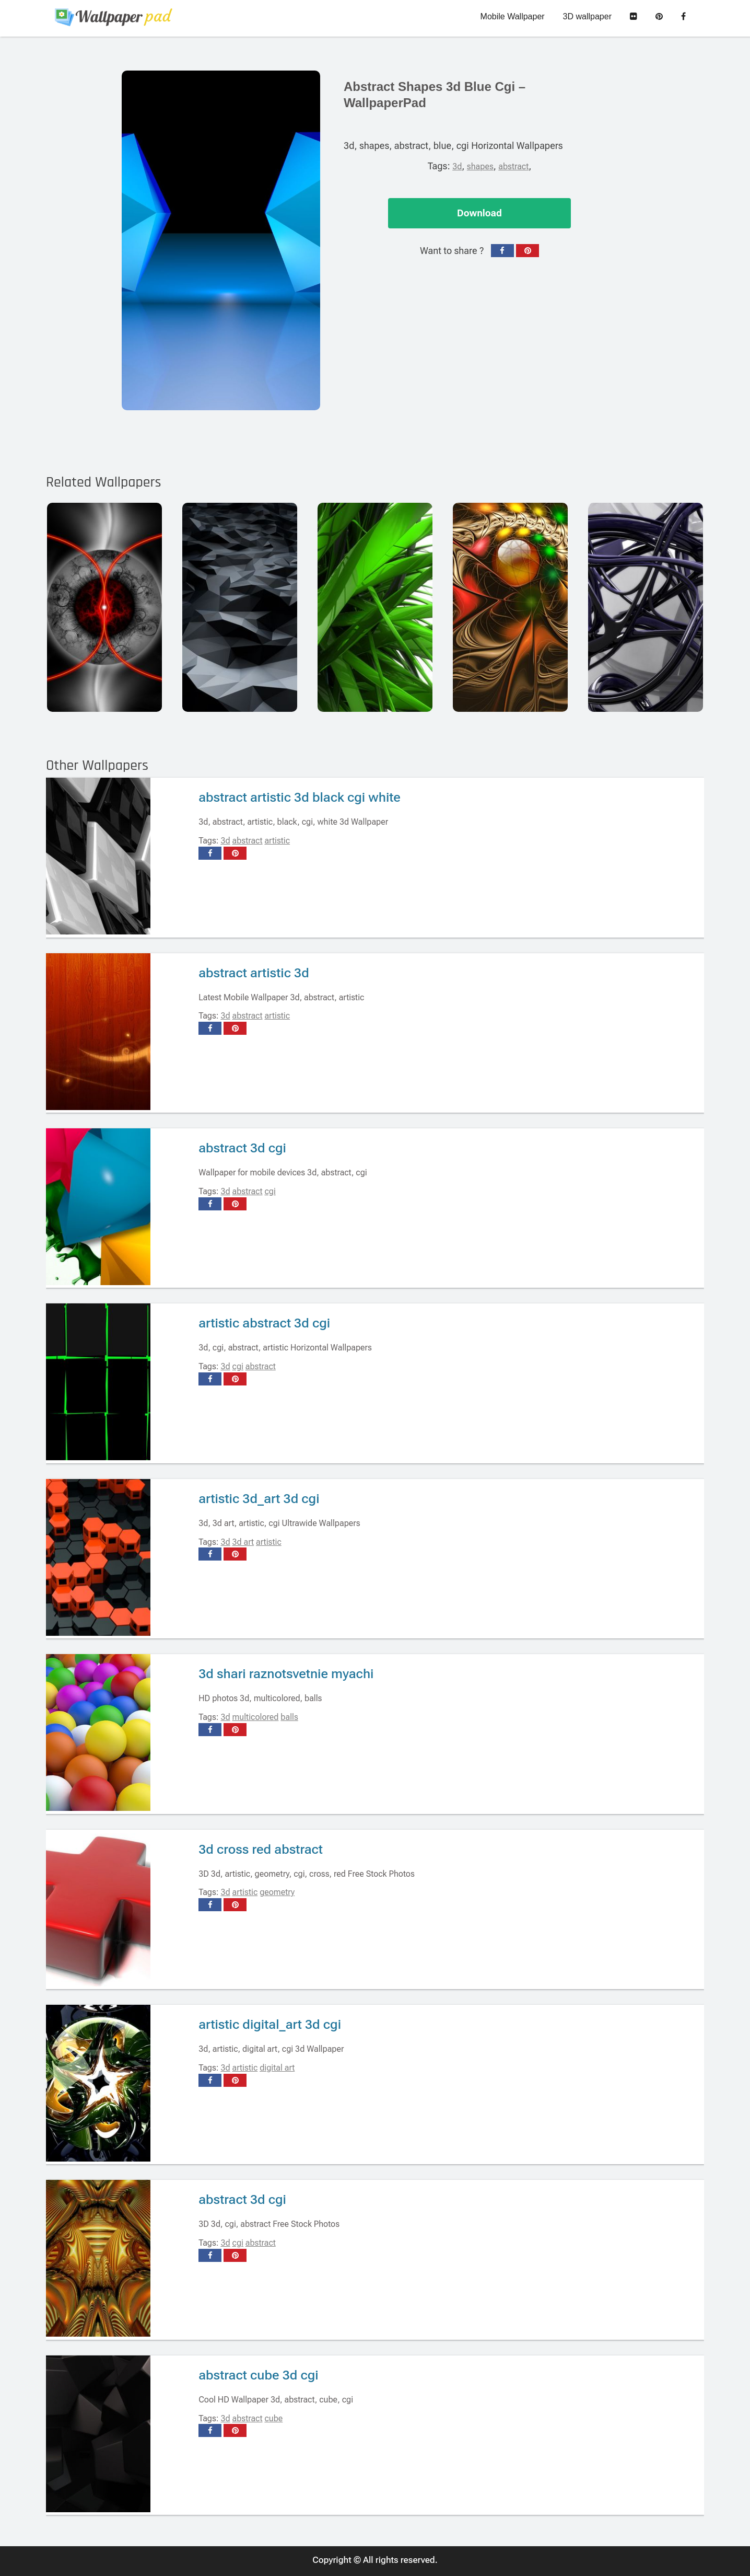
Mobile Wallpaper (513, 16)
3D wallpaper (587, 16)
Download (479, 212)
